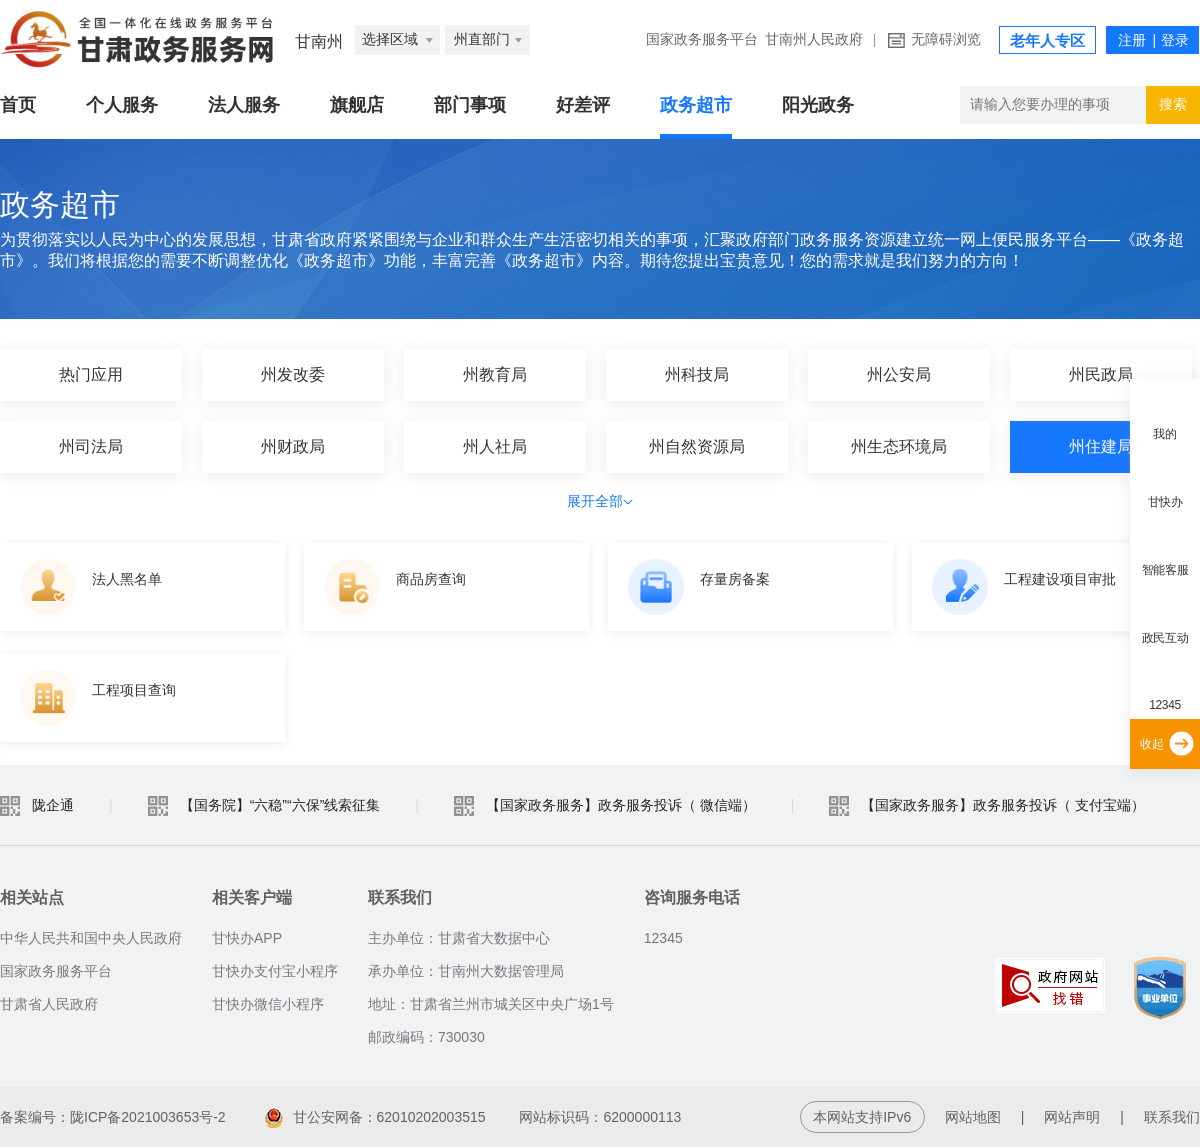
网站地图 (973, 1117)
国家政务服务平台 (702, 39)
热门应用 (91, 374)
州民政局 (1101, 374)
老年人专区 (1047, 41)
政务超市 (696, 105)
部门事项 (470, 105)
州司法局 (91, 446)
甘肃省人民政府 (49, 1004)
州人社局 (495, 446)
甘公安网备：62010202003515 (375, 1117)
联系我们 (1172, 1117)
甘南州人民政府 (814, 39)
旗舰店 (357, 105)
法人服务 (244, 105)
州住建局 (1101, 446)
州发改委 (293, 374)
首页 (18, 105)
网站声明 (1072, 1117)
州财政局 (293, 446)
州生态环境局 (899, 446)
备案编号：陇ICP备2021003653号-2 (113, 1117)
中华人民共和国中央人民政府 (91, 938)
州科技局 (697, 374)
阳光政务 (818, 105)
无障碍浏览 (946, 39)
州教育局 (495, 374)
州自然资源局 (697, 446)
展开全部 (600, 501)
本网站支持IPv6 (862, 1117)
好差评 (583, 105)
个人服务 (122, 105)
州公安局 (899, 374)
